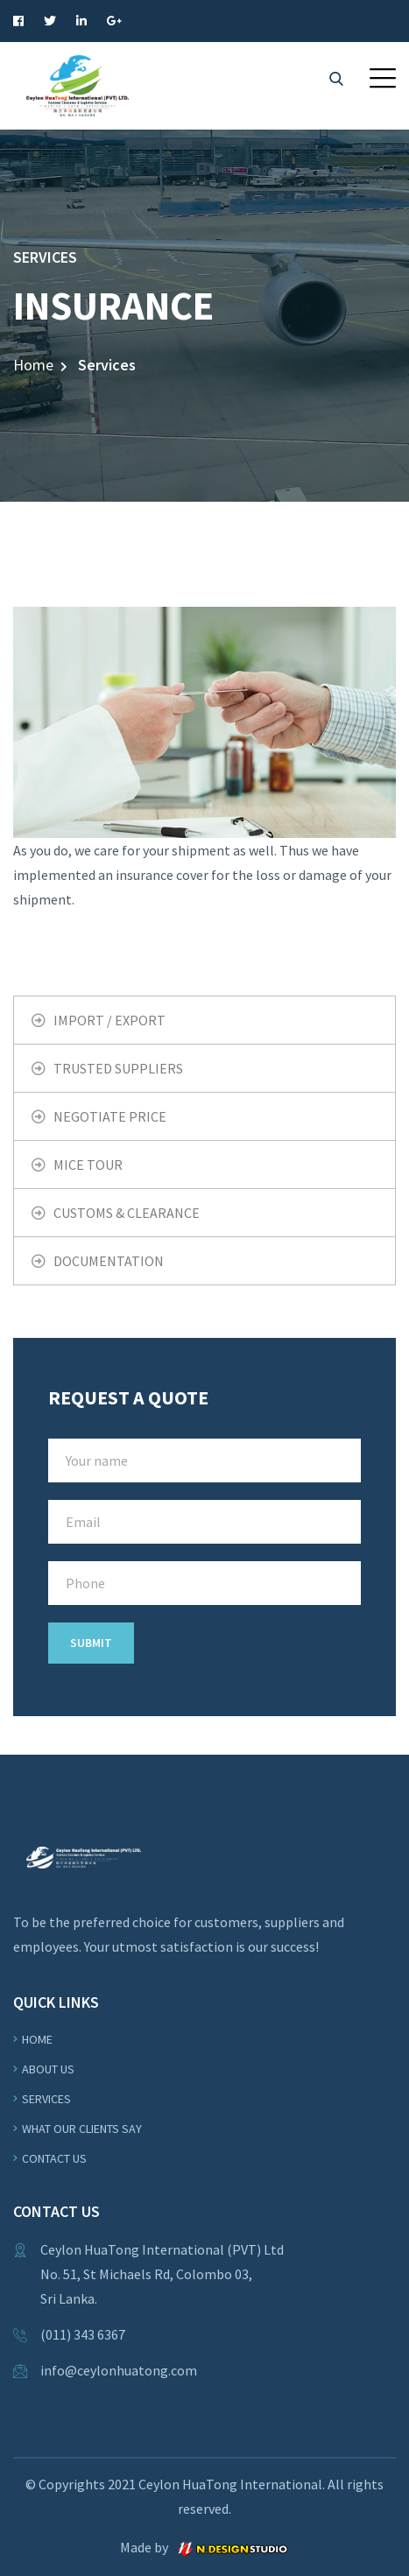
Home (33, 365)
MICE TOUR (88, 1164)
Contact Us (54, 2158)
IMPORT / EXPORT (109, 1020)
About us (48, 2069)
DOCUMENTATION (108, 1261)
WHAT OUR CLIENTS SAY (82, 2128)
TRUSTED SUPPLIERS (118, 1068)
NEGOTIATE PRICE (109, 1116)
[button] (383, 78)
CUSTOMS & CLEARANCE (126, 1212)
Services (46, 2099)
